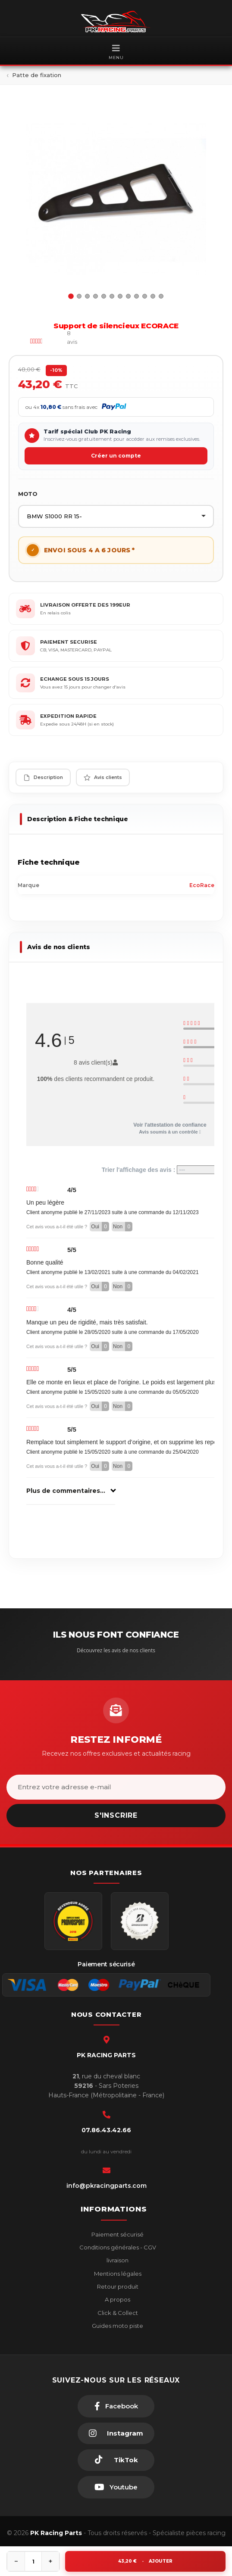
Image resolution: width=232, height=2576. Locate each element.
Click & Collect (117, 2312)
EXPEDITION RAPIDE (68, 716)
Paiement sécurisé (117, 2234)
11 (152, 296)
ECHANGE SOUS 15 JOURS (74, 679)
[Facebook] (116, 2406)
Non (122, 1226)
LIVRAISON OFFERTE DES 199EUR (85, 605)
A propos (116, 2299)
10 (144, 296)
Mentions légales (117, 2273)
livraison (117, 2260)
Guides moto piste (117, 2325)
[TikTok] (116, 2460)
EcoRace (201, 885)
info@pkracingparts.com (106, 2186)
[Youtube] (116, 2487)
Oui (100, 1226)
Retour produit (117, 2286)
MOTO (27, 494)
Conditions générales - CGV (117, 2247)
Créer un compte (116, 455)
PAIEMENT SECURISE (68, 642)
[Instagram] (116, 2433)
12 (161, 296)
